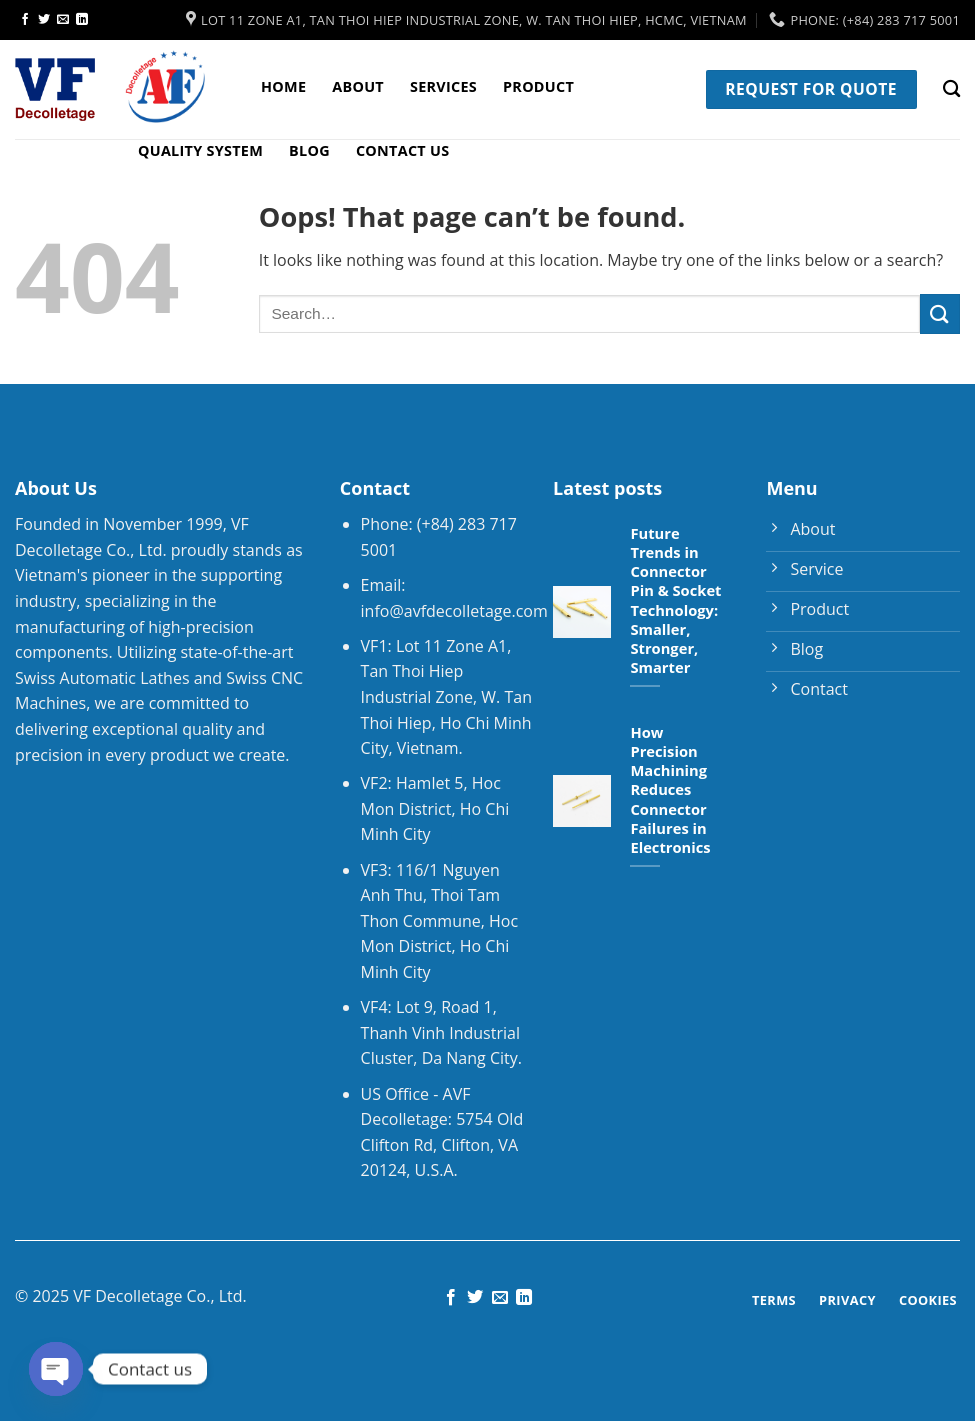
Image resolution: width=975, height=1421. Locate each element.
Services (443, 86)
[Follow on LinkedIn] (82, 20)
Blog (309, 150)
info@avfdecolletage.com (454, 611)
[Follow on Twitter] (44, 20)
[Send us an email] (63, 20)
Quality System (200, 150)
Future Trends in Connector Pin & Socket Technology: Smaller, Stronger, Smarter (675, 600)
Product (538, 86)
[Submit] (940, 313)
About (358, 86)
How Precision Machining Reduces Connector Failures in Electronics (670, 790)
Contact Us (403, 150)
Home (283, 86)
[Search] (951, 89)
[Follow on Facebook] (25, 20)
